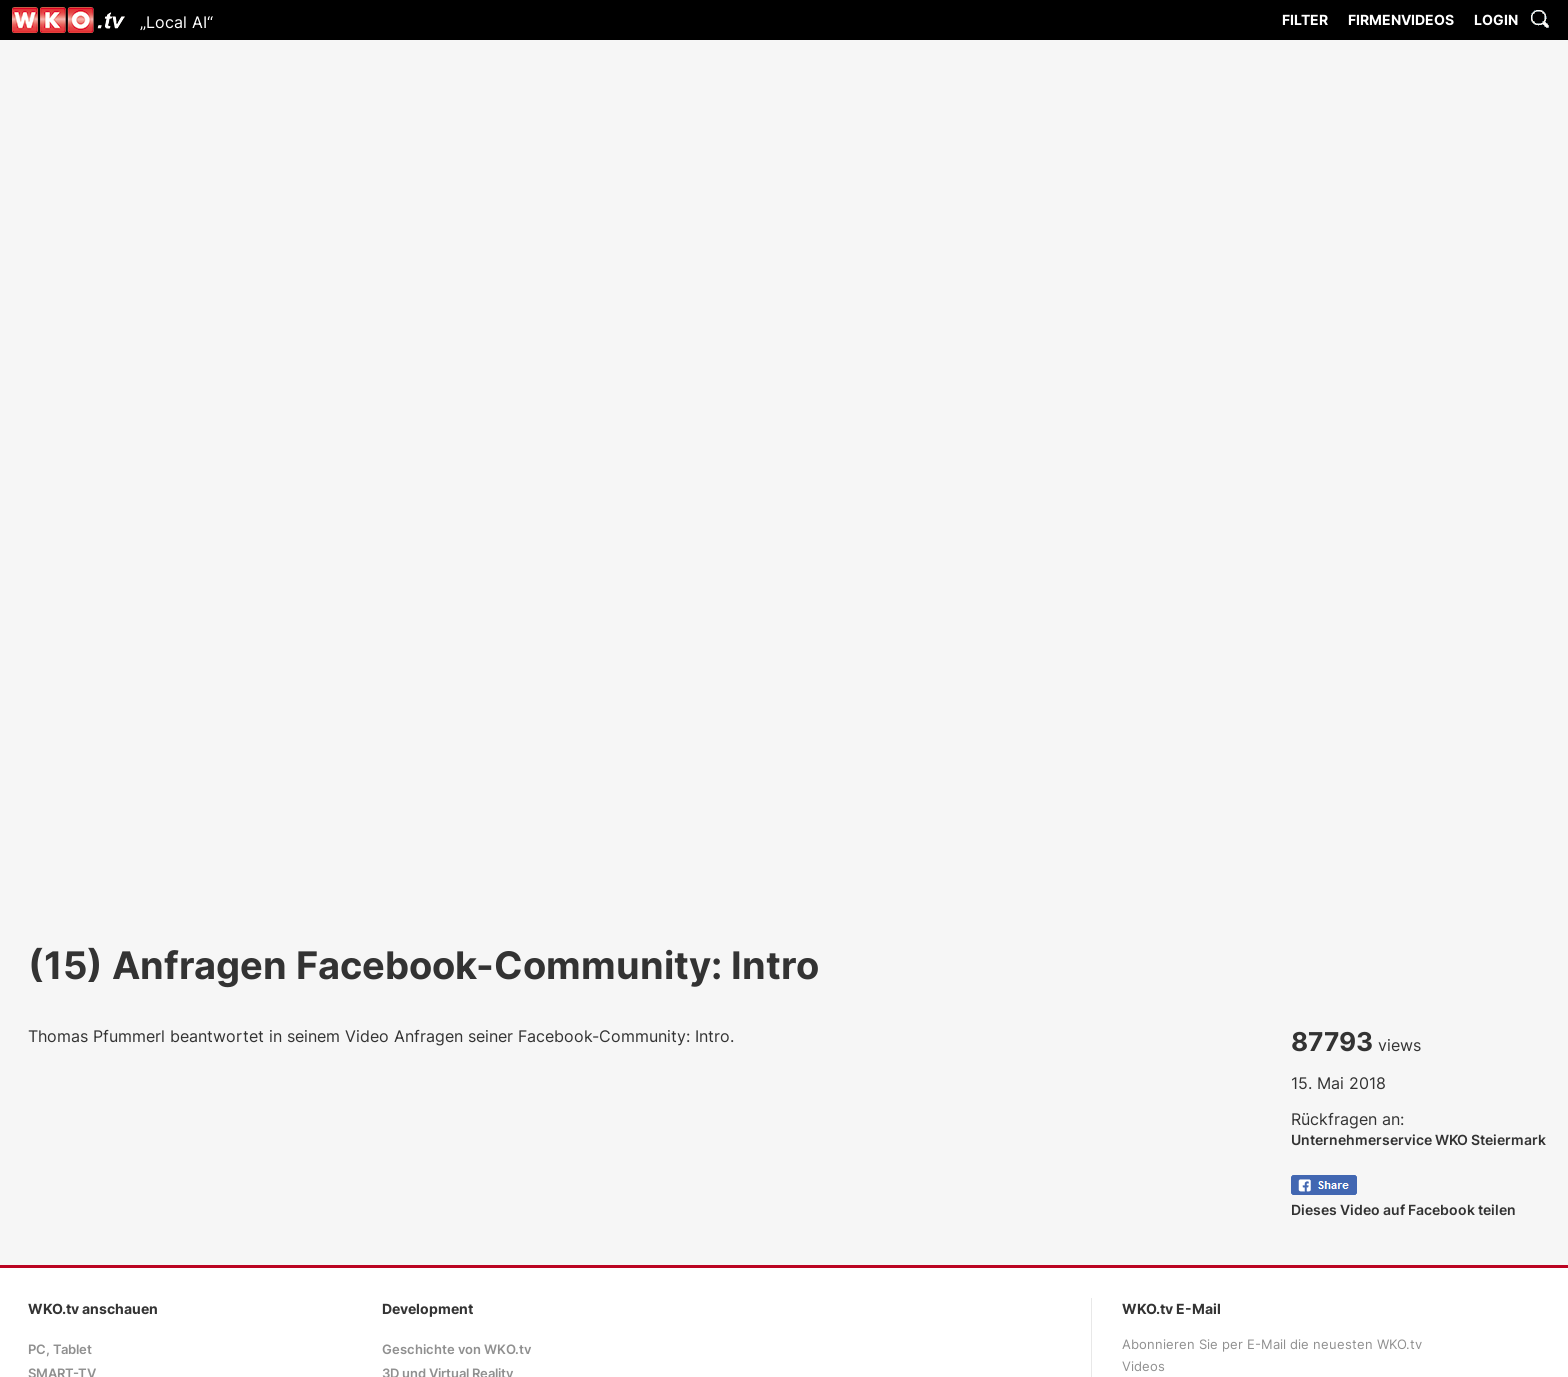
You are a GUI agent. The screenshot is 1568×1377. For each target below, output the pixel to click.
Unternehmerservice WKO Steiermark (1418, 1139)
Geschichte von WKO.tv (456, 1349)
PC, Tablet (60, 1349)
